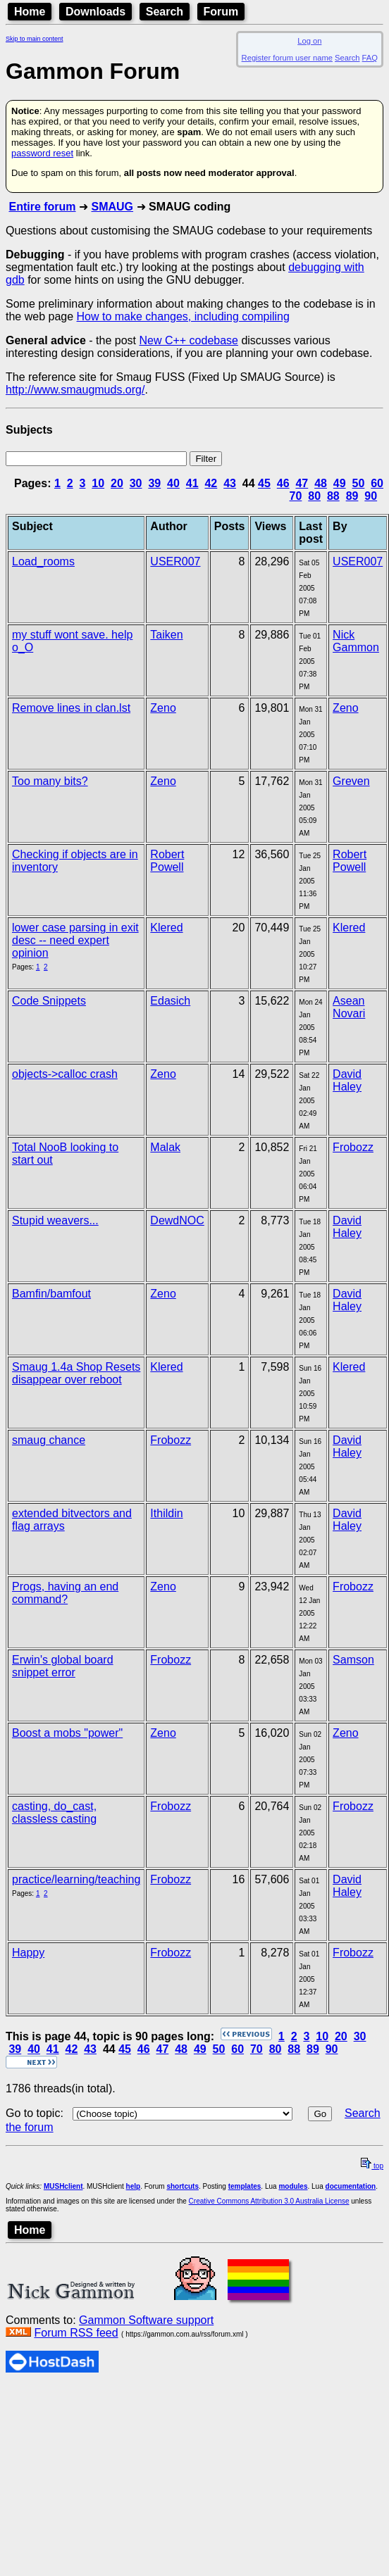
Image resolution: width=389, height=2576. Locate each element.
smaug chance (48, 1440)
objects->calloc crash (65, 1074)
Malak (165, 1147)
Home (29, 12)
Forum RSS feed (76, 2333)
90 (370, 496)
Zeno (162, 708)
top (372, 2166)
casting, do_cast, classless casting (54, 1812)
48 (320, 483)
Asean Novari (349, 1007)
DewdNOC (177, 1220)
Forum (221, 12)
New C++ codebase (188, 340)
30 (136, 483)
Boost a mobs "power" (67, 1733)
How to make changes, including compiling (183, 316)
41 (192, 483)
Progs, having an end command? (65, 1593)
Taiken (166, 635)
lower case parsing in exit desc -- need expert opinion (75, 940)
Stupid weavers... (55, 1220)
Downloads (95, 12)
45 (264, 483)
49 (339, 483)
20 (117, 483)
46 (283, 483)
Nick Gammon (356, 641)
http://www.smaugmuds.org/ (75, 390)
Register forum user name (287, 58)
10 (98, 483)
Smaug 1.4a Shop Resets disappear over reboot (76, 1373)
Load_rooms (43, 561)
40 (173, 483)
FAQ (370, 58)
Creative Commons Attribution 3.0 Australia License (269, 2201)
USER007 (175, 561)
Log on (309, 41)
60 (377, 483)
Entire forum (41, 207)
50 (358, 483)
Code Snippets (49, 1001)
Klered (166, 928)
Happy (28, 1953)
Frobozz (353, 1147)
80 (314, 496)
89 (352, 496)
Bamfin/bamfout (51, 1294)
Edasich (170, 1001)
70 (296, 496)
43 (229, 483)
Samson (353, 1660)
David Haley (347, 1080)
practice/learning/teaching (76, 1879)
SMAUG (112, 207)
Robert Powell (167, 860)
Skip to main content (34, 38)
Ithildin (166, 1513)
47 (301, 483)
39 (154, 483)
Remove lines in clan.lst (71, 708)
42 (210, 483)
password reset (42, 153)
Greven (351, 781)
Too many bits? (50, 781)
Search (164, 12)
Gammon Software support (146, 2320)
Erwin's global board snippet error (62, 1666)
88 (333, 496)
